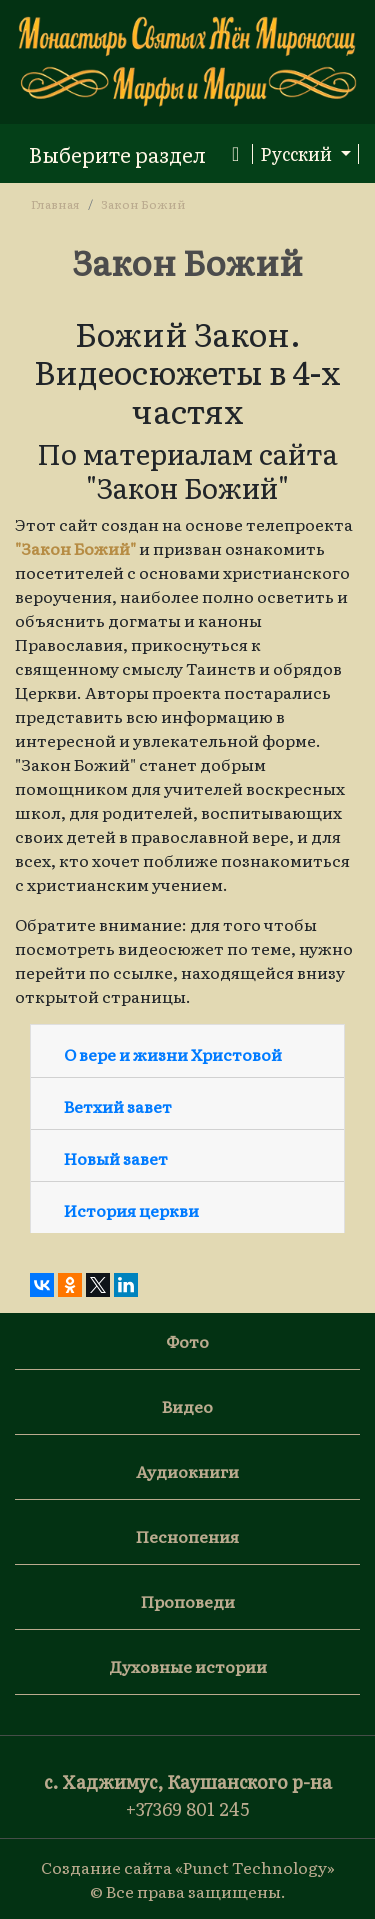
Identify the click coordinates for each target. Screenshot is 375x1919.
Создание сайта (106, 1867)
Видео (187, 1406)
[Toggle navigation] (134, 154)
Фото (187, 1341)
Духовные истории (188, 1666)
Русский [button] (298, 153)
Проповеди (188, 1601)
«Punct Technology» (255, 1867)
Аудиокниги (187, 1471)
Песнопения (187, 1536)
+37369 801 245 (187, 1808)
